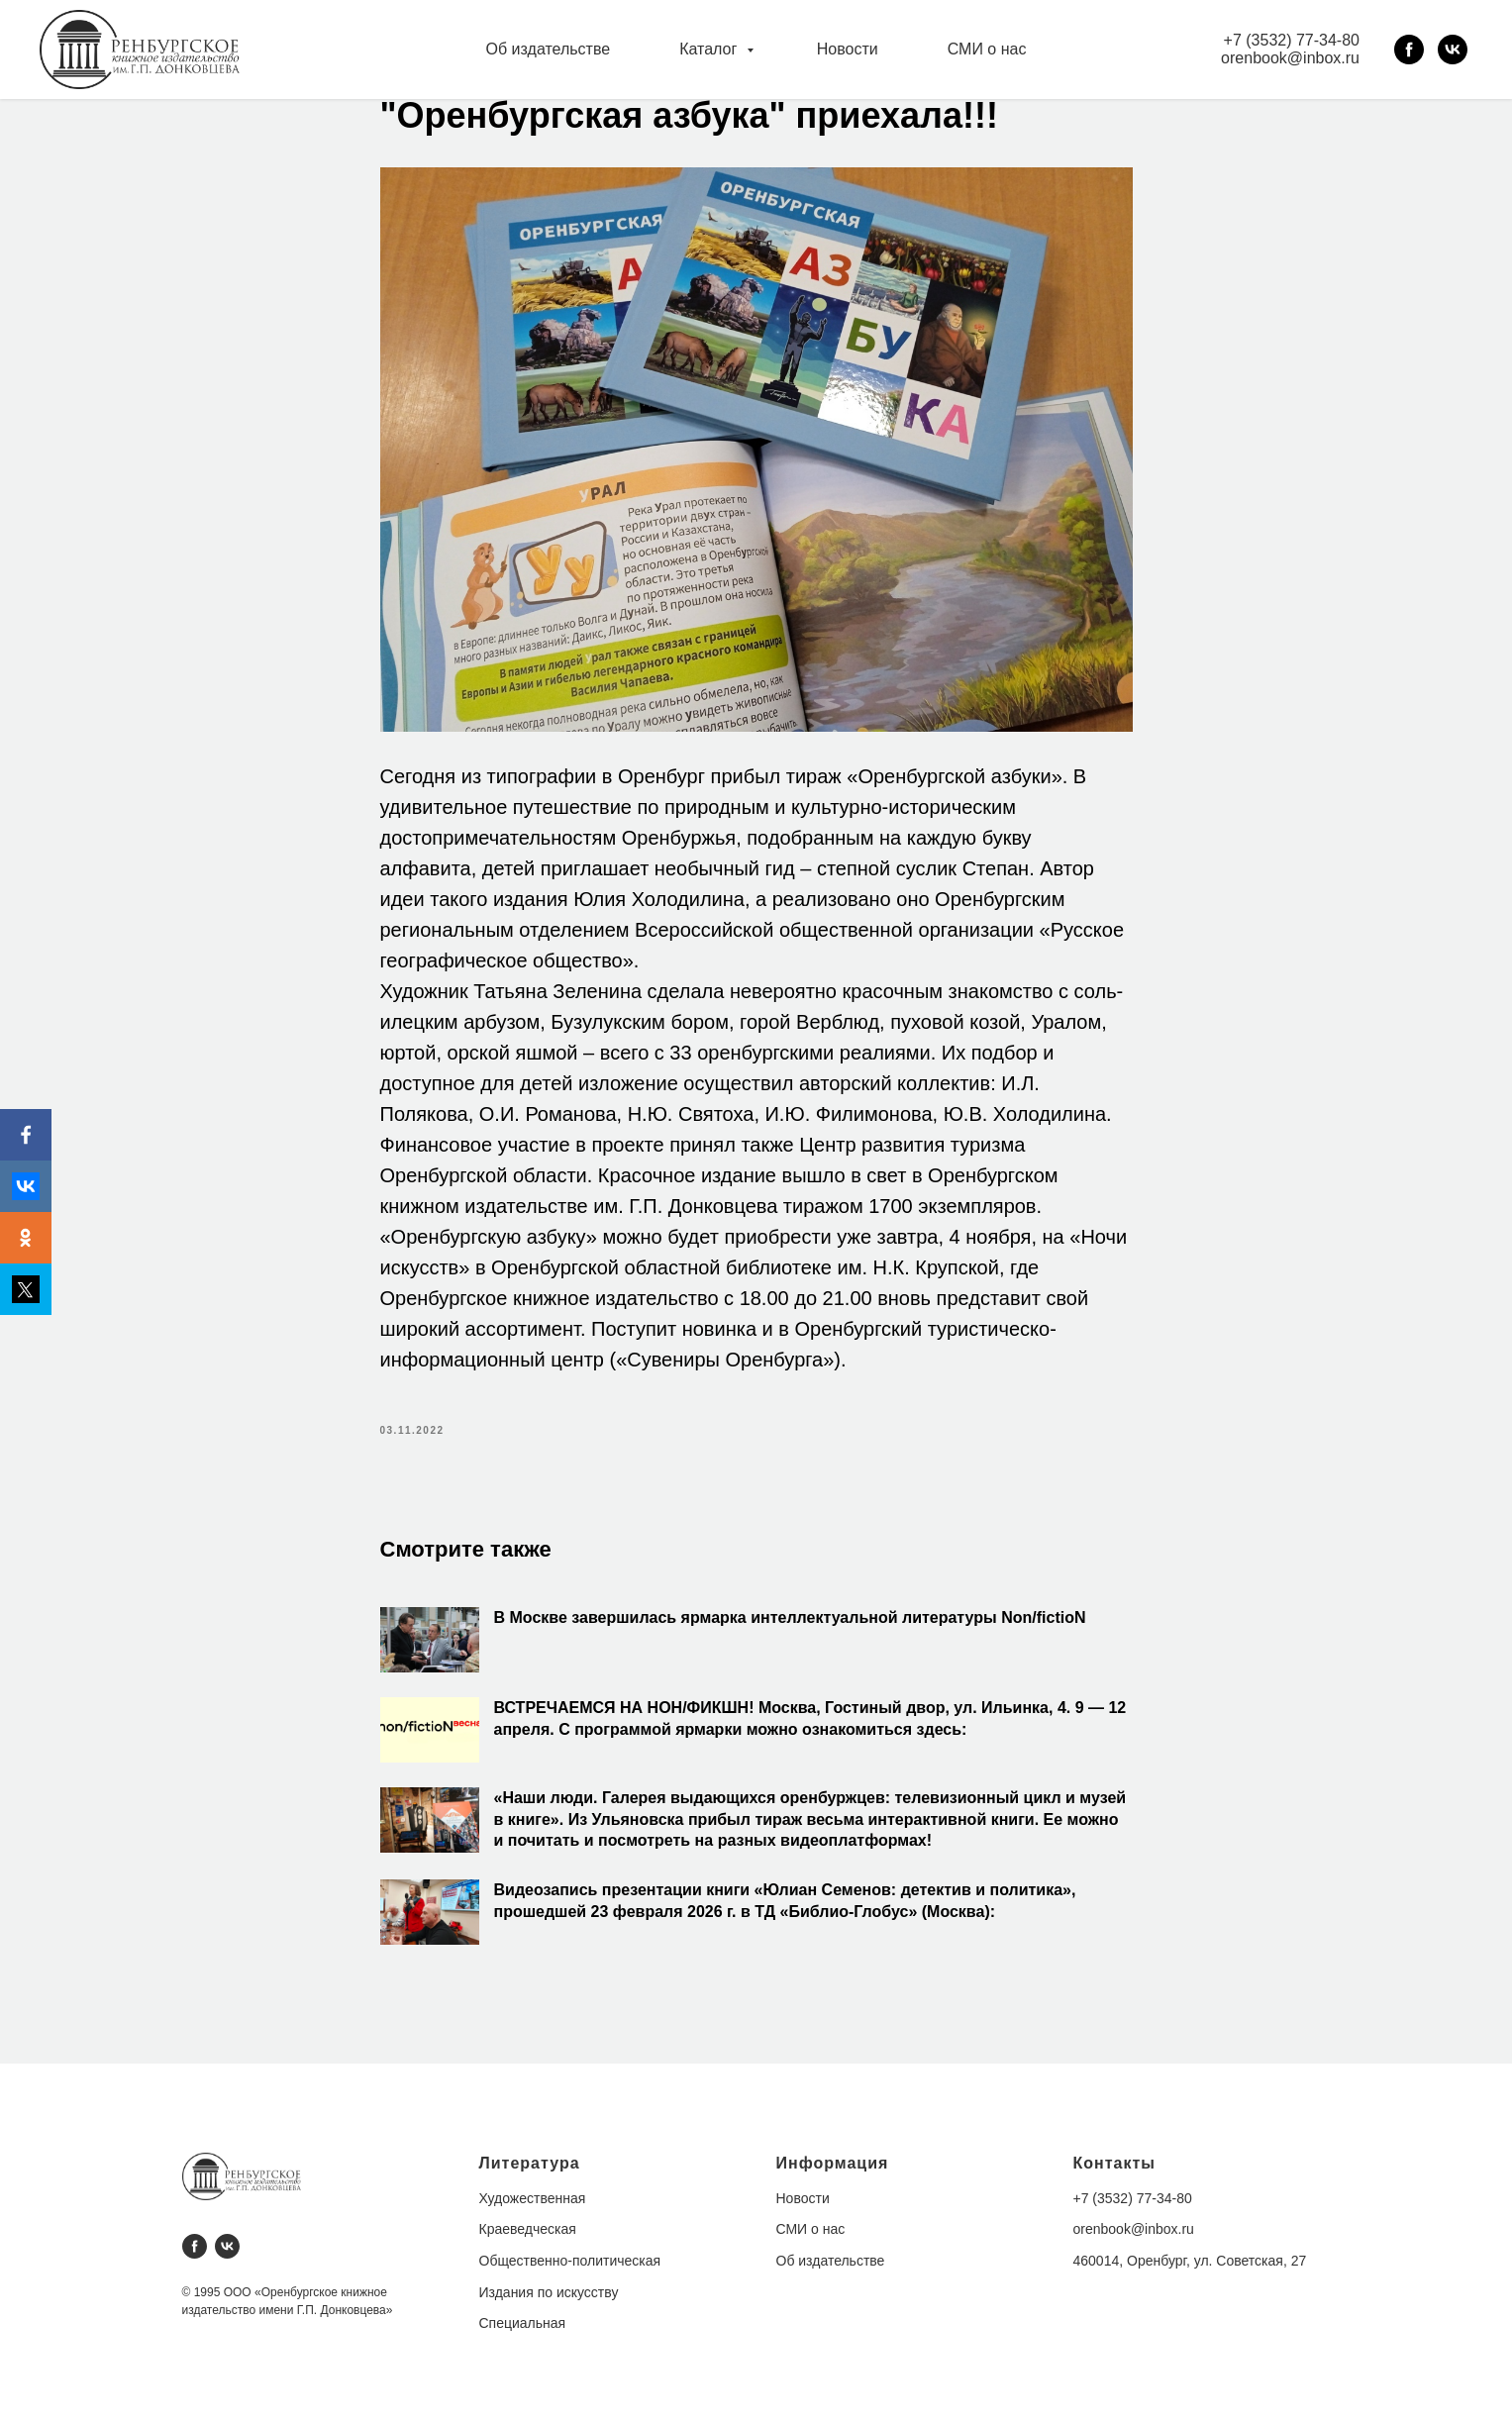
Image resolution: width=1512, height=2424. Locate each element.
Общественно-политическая (570, 2261)
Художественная (532, 2198)
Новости (847, 49)
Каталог (710, 49)
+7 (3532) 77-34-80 (1292, 40)
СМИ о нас (987, 49)
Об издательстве (548, 49)
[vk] (1452, 49)
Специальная (522, 2323)
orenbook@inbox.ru (1290, 58)
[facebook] (1409, 49)
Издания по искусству (549, 2292)
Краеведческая (527, 2229)
